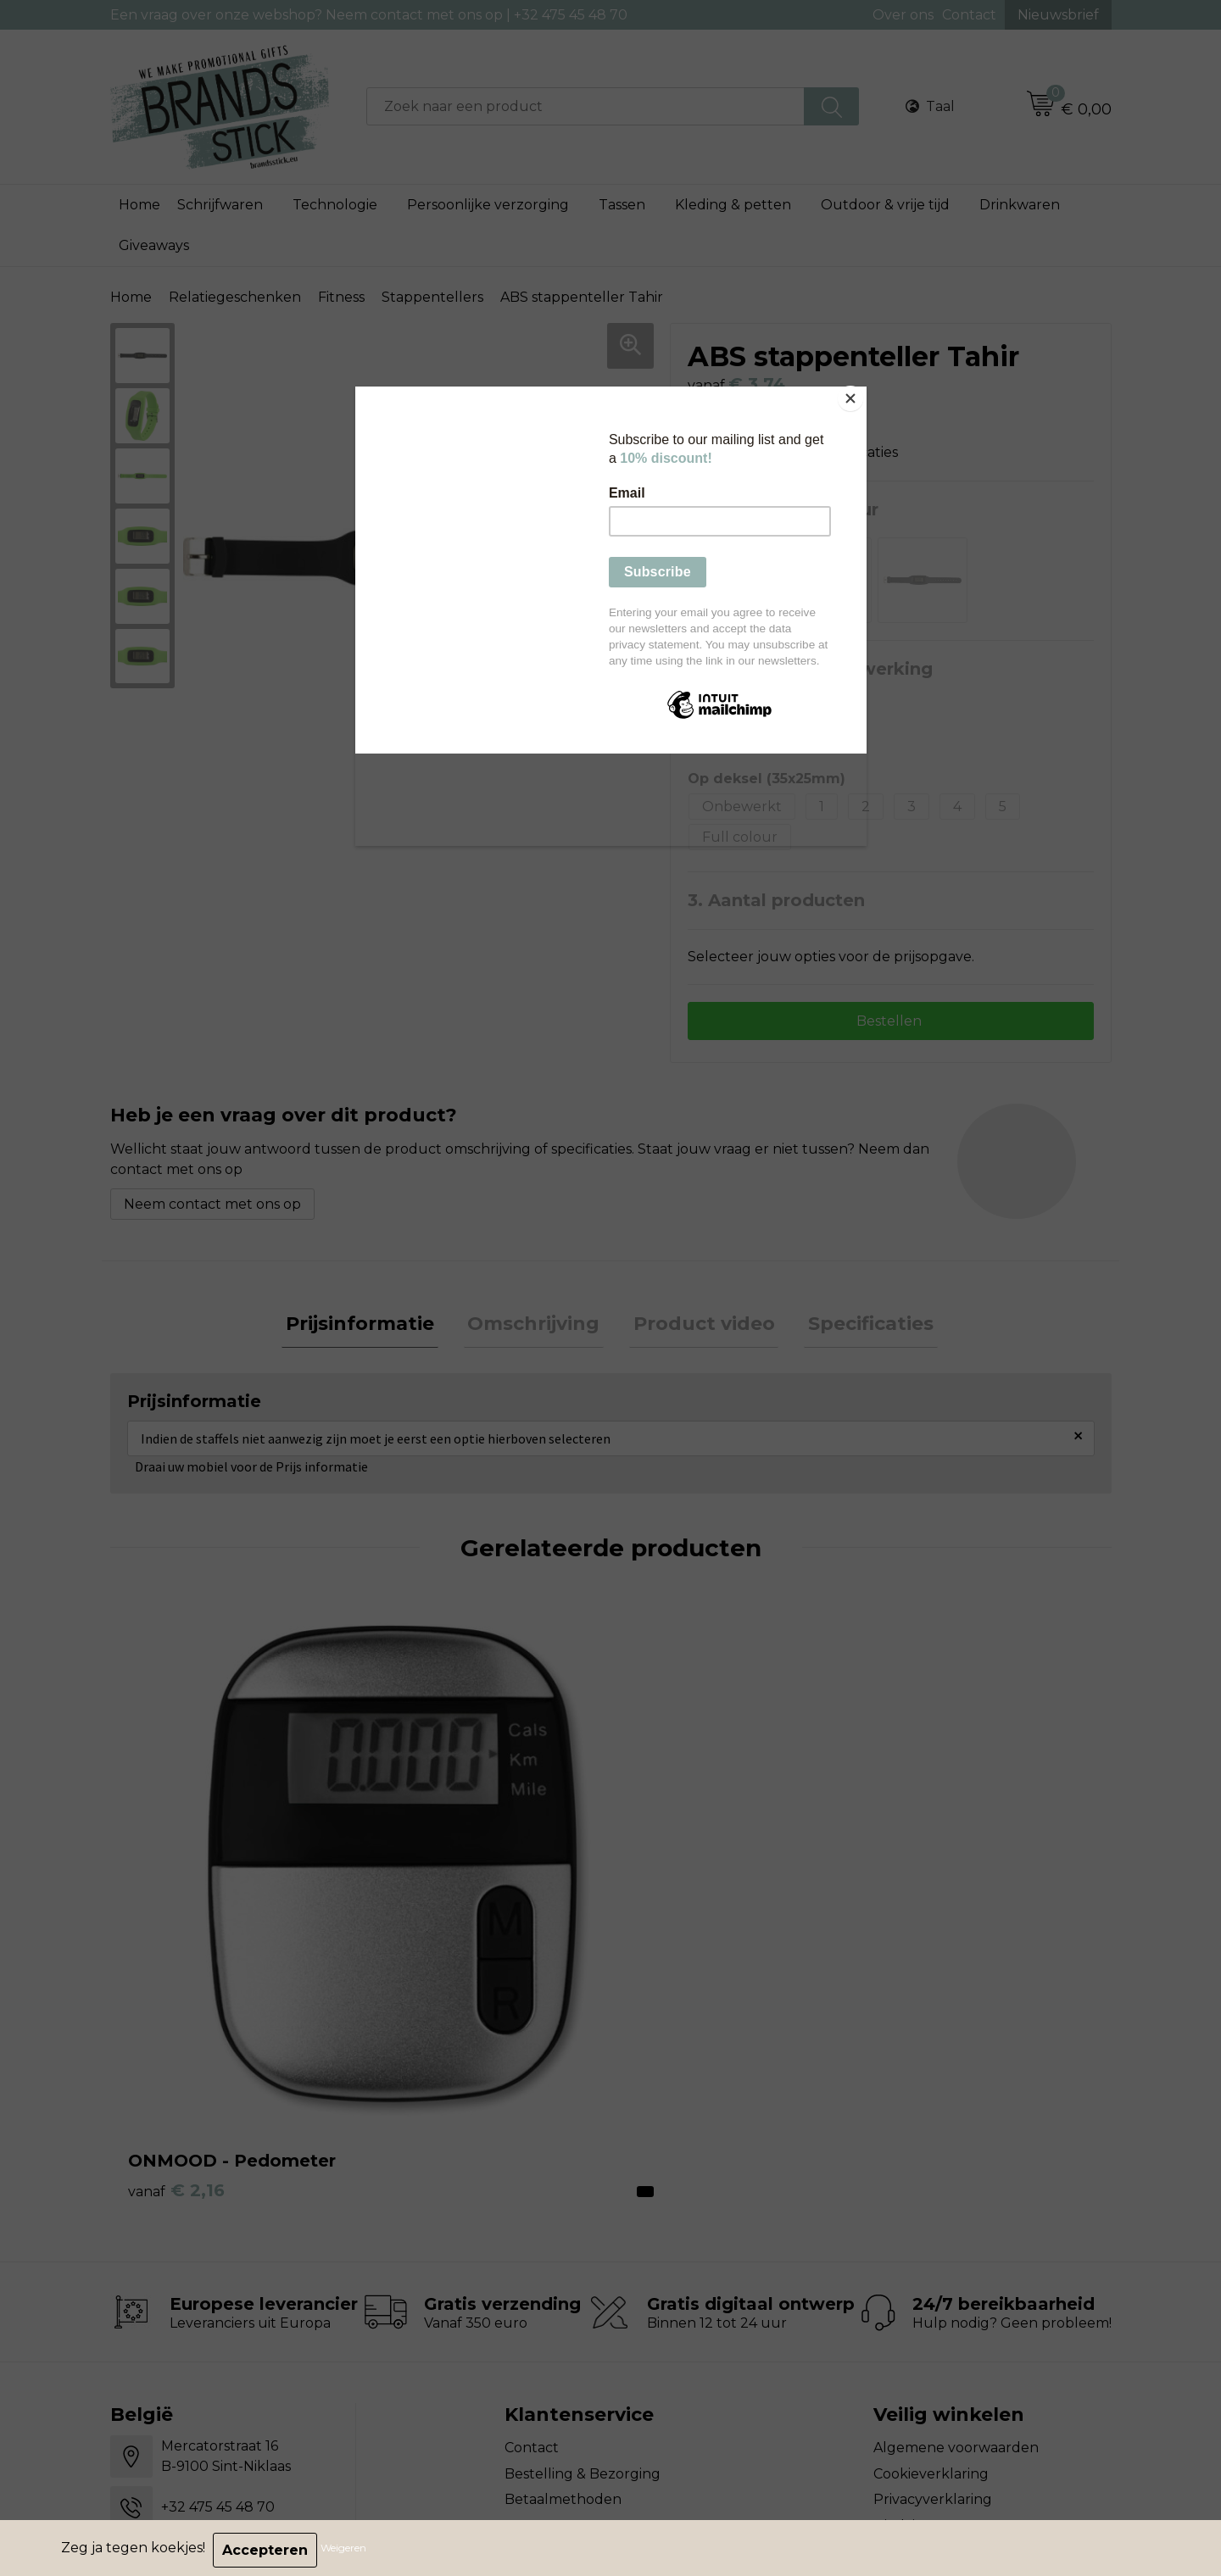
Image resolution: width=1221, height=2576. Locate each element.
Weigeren (348, 2550)
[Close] (862, 390)
